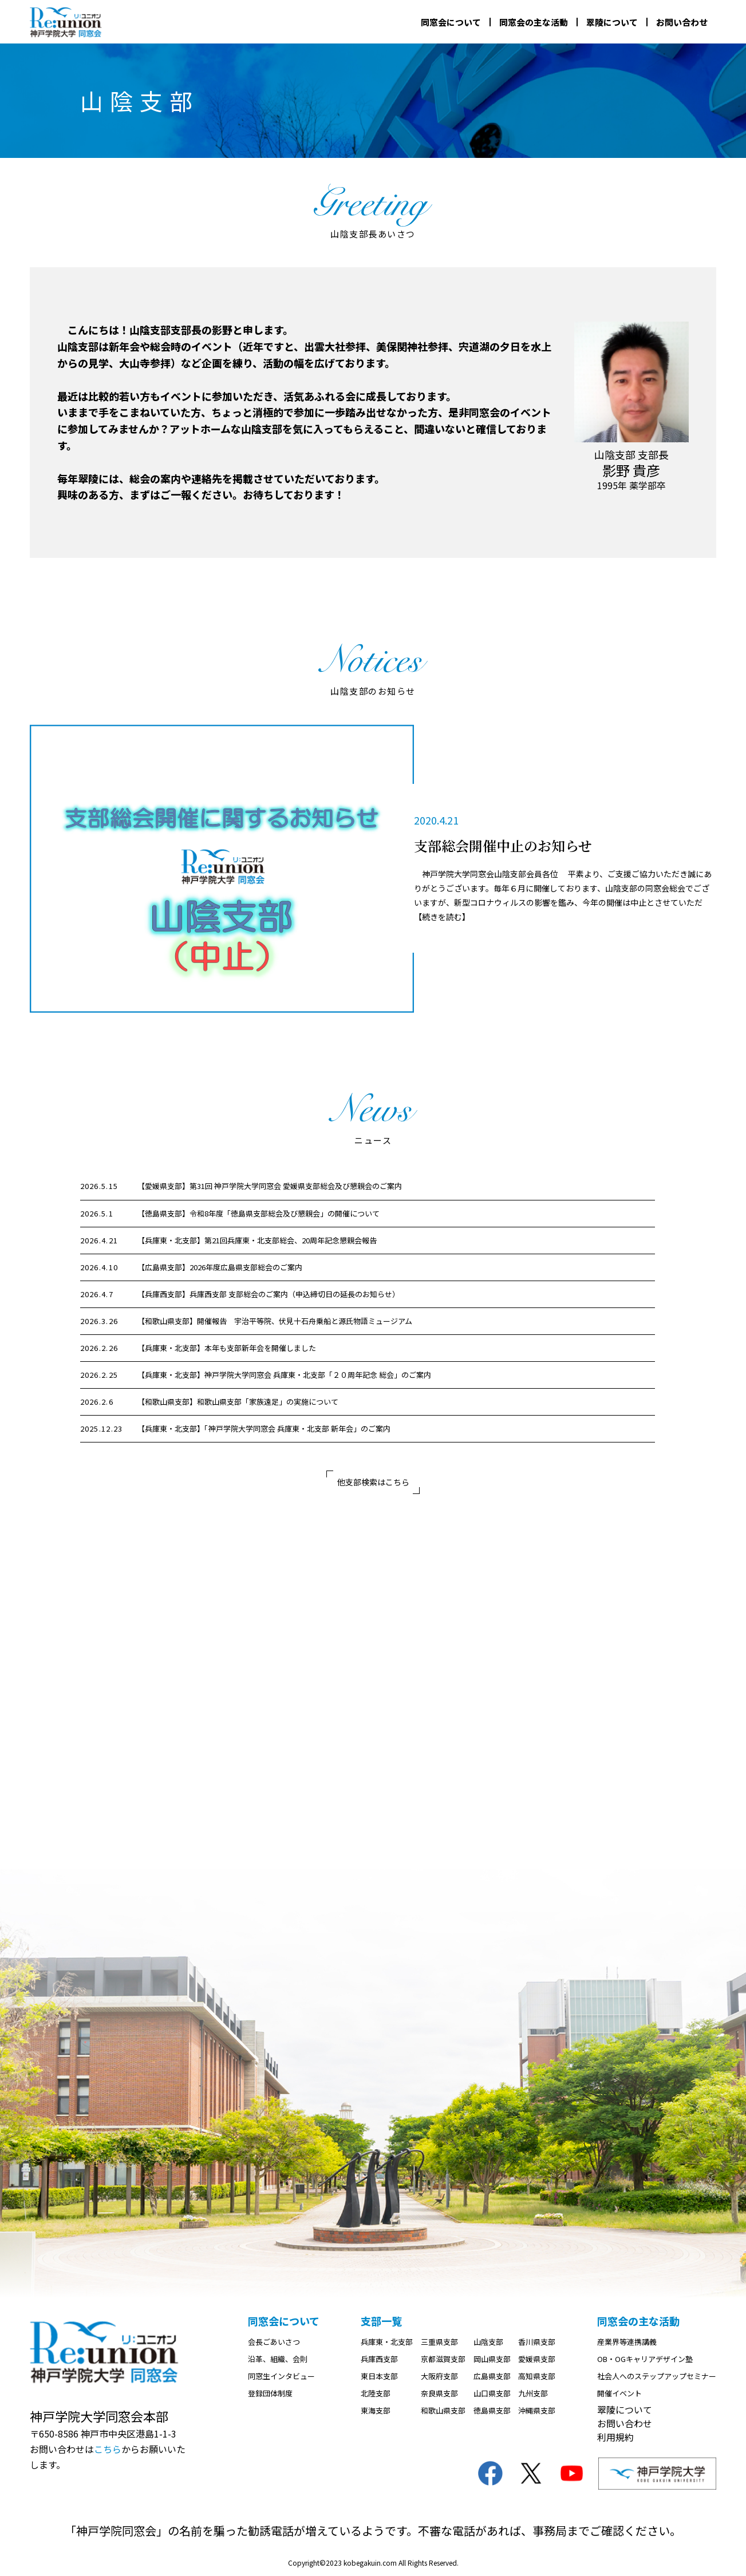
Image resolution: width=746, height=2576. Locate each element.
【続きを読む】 (442, 916)
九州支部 (533, 2393)
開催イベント (619, 2393)
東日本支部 (379, 2376)
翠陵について (612, 22)
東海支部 (375, 2410)
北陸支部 (375, 2393)
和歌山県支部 (443, 2410)
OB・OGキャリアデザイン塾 (645, 2358)
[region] (373, 1307)
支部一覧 (381, 2320)
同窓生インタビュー (281, 2376)
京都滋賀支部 (443, 2358)
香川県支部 (536, 2341)
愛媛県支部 (536, 2358)
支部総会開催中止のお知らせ (503, 845)
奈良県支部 (439, 2393)
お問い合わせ (682, 22)
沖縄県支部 (536, 2410)
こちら (107, 2449)
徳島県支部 (492, 2410)
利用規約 (615, 2437)
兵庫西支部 (379, 2358)
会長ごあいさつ (274, 2341)
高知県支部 (536, 2376)
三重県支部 (439, 2341)
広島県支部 (492, 2376)
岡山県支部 (492, 2358)
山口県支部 (492, 2393)
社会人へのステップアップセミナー (656, 2376)
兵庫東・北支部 (387, 2341)
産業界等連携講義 (627, 2341)
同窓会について (451, 22)
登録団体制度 (270, 2393)
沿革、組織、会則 (277, 2358)
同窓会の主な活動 (533, 22)
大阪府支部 (439, 2376)
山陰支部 (488, 2341)
